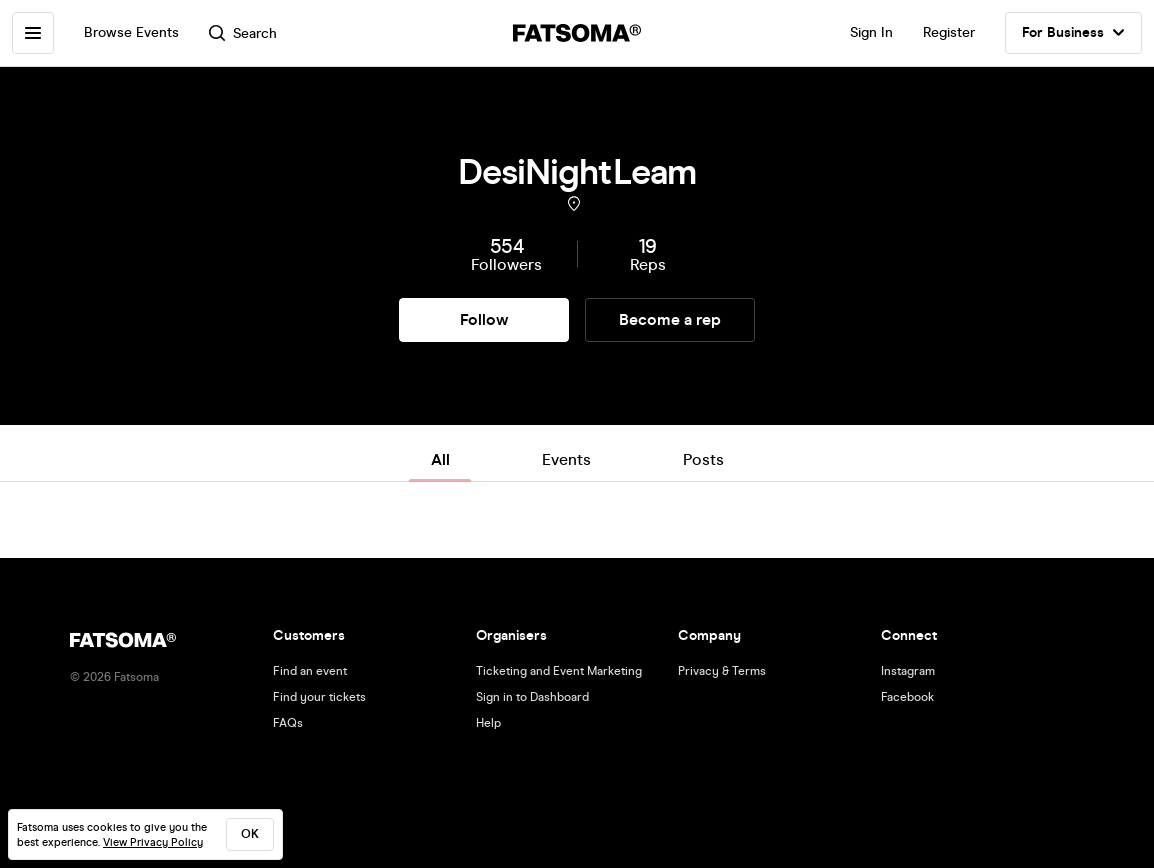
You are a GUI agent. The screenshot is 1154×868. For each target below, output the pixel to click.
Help (488, 723)
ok (250, 834)
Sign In (871, 32)
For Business (1073, 33)
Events (566, 459)
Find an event (310, 671)
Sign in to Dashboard (532, 697)
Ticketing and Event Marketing (559, 671)
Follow (484, 319)
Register (949, 32)
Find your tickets (319, 697)
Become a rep (670, 319)
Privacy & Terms (722, 671)
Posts (703, 459)
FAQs (288, 723)
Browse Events (131, 32)
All (440, 459)
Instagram (908, 671)
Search (243, 33)
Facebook (907, 697)
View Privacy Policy (153, 842)
